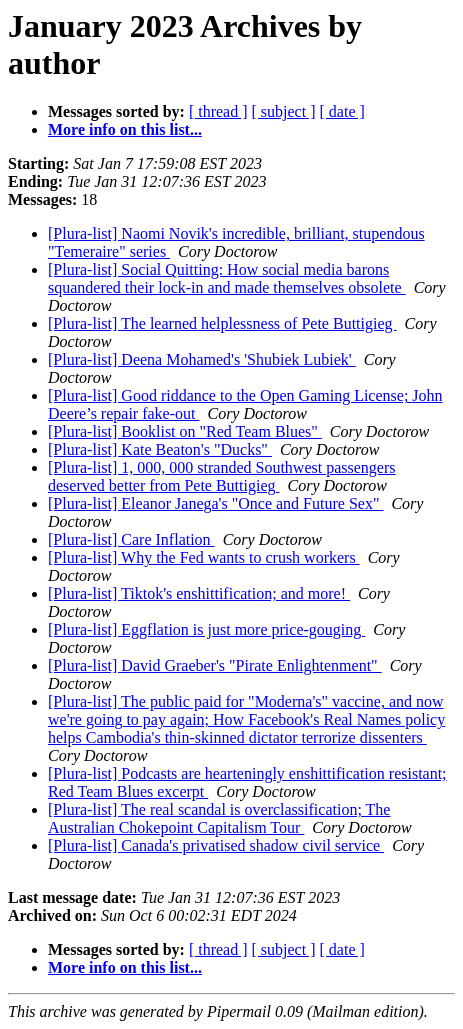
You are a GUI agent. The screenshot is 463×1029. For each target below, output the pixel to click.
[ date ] (342, 111)
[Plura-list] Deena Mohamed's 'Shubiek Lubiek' (202, 359)
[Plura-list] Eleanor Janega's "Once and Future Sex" (215, 503)
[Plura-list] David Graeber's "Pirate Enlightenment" (215, 665)
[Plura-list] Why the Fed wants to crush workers (204, 557)
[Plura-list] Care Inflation (131, 539)
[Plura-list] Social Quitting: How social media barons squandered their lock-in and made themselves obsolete (227, 278)
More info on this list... (125, 129)
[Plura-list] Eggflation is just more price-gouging (206, 629)
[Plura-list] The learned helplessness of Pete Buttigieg (222, 323)
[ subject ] (284, 111)
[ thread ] (218, 111)
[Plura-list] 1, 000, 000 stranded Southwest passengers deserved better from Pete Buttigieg (222, 476)
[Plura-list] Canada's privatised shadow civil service (216, 845)
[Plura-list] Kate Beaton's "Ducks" (160, 449)
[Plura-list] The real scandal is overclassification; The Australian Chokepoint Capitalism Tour (219, 818)
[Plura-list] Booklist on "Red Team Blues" (185, 431)
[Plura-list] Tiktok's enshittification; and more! (199, 593)
